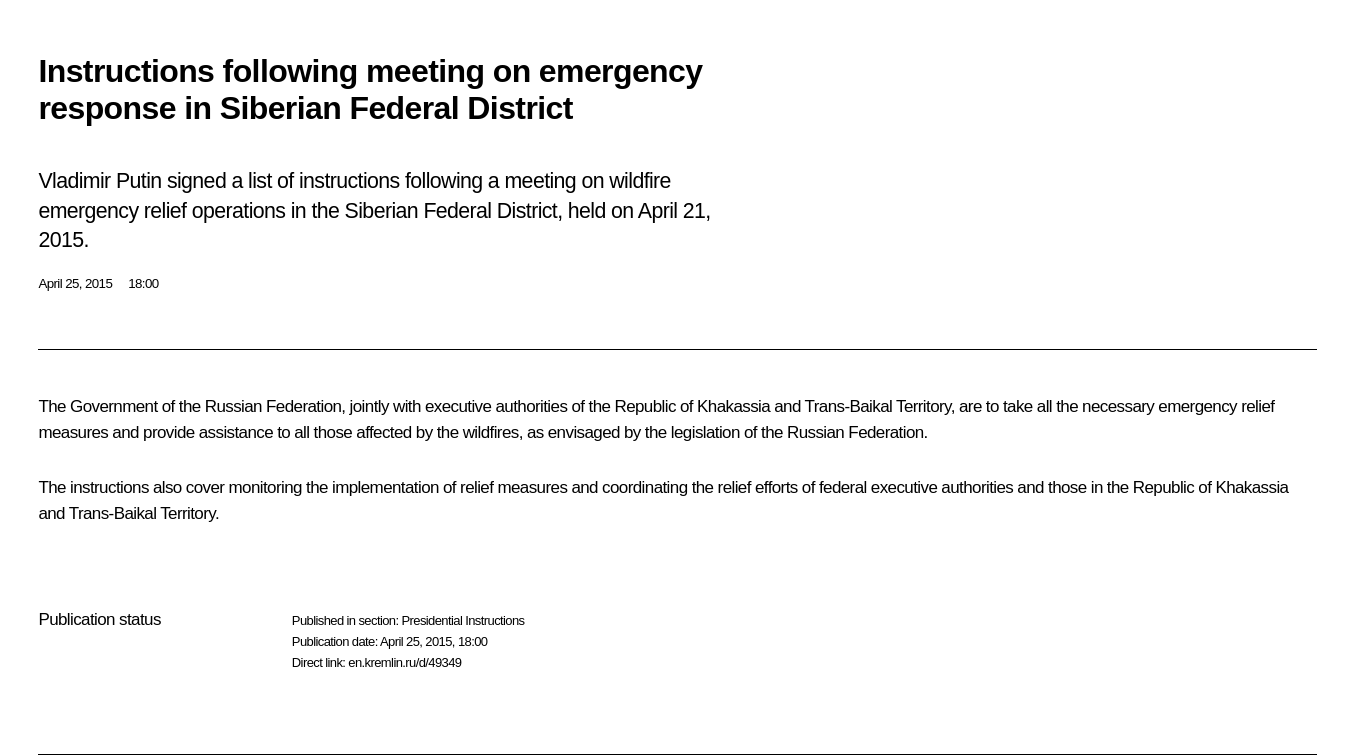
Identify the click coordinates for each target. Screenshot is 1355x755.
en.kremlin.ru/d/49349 (404, 662)
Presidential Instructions (462, 620)
